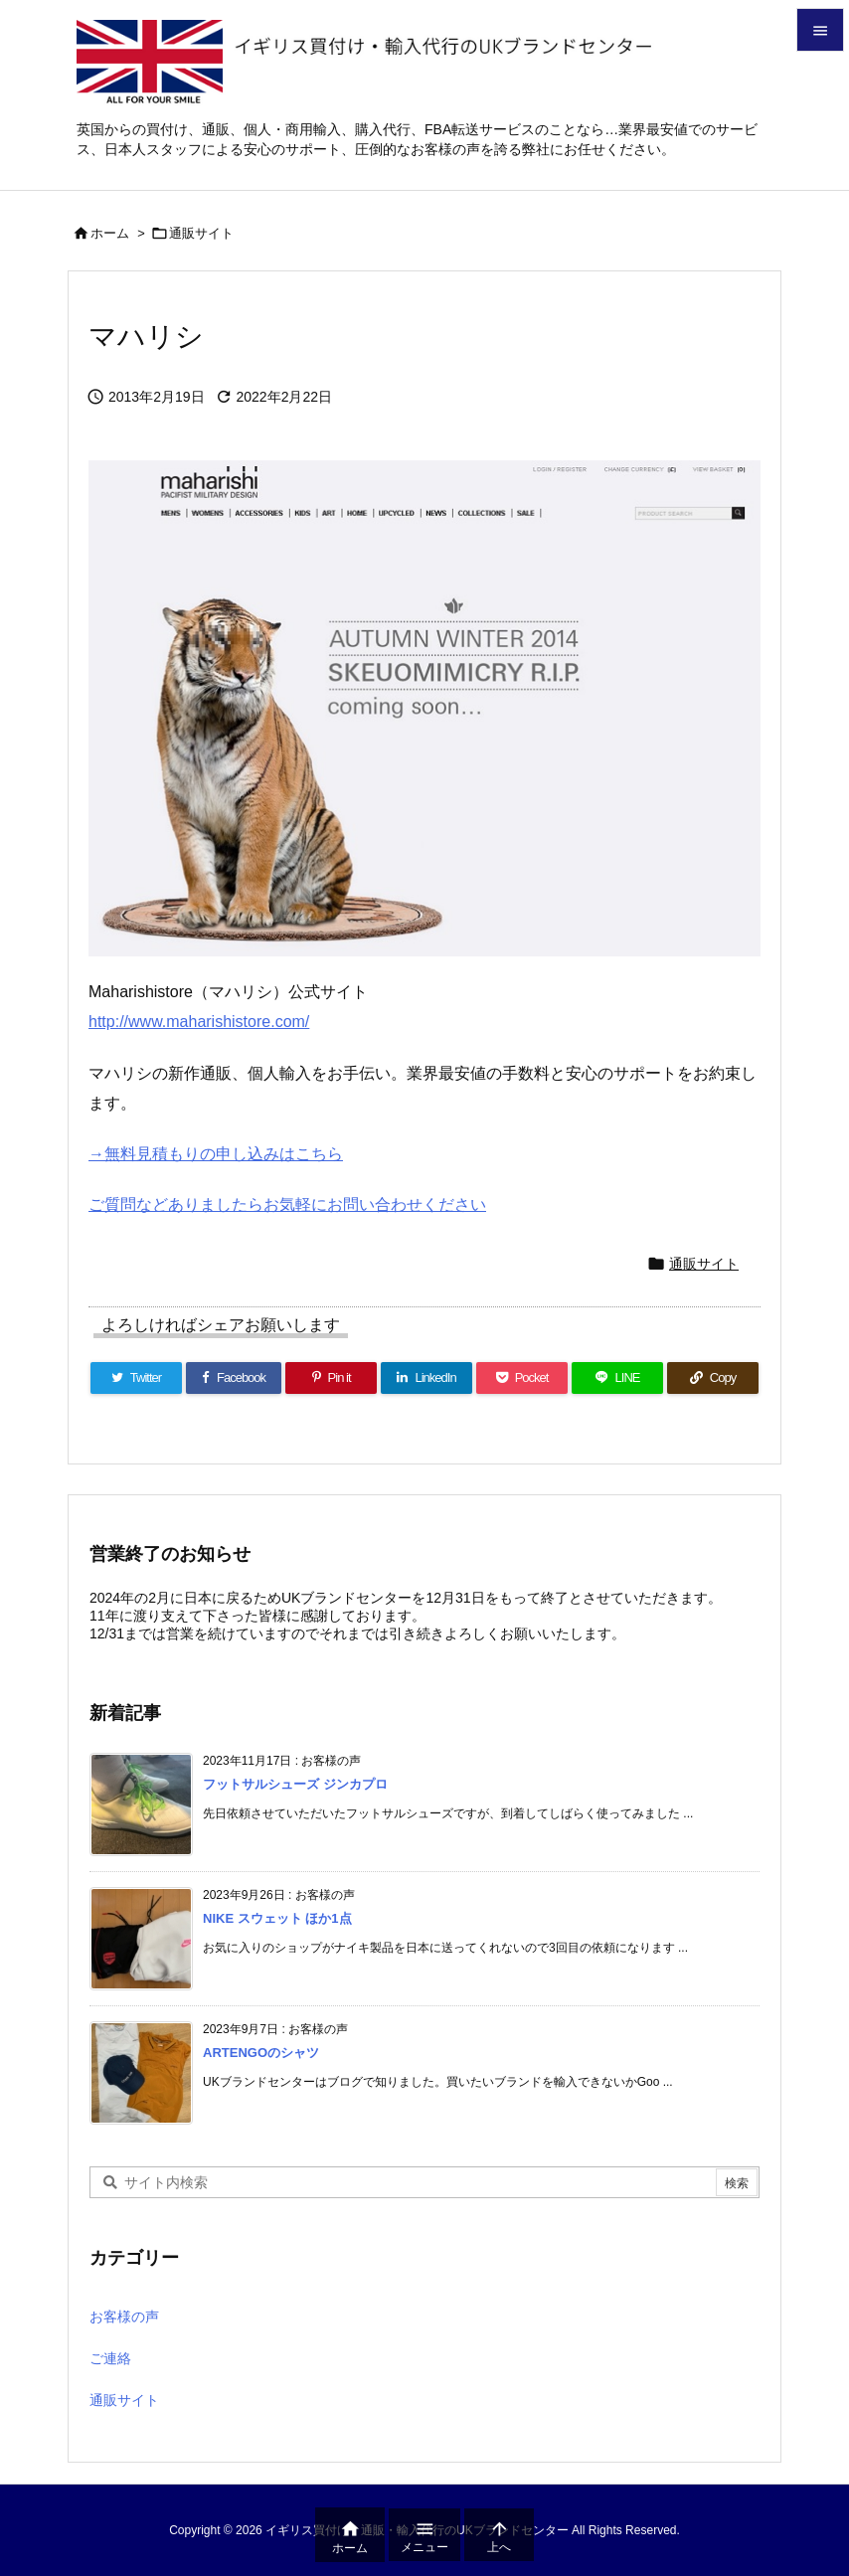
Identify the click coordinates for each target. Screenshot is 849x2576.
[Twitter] (136, 1378)
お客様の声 (124, 2316)
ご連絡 (110, 2358)
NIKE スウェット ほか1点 (277, 1918)
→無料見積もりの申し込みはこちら (215, 1153)
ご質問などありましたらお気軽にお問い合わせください (287, 1204)
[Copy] (713, 1378)
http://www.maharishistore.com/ (198, 1021)
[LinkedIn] (426, 1378)
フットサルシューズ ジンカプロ (295, 1784)
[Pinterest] (331, 1378)
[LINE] (617, 1378)
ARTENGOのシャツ (261, 2052)
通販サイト (201, 233)
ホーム (109, 233)
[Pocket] (522, 1378)
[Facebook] (233, 1378)
